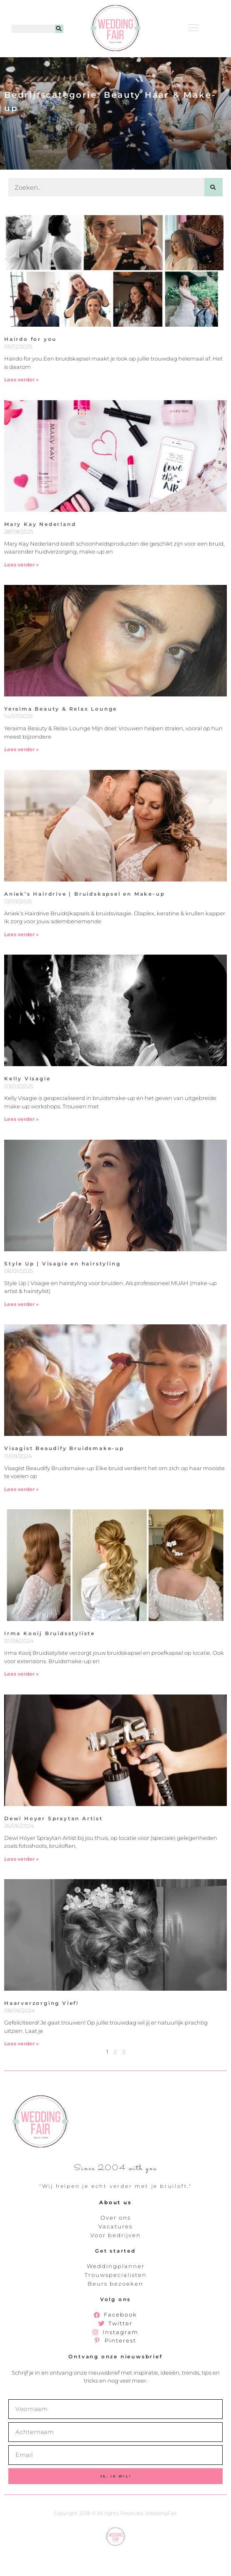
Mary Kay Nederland (40, 548)
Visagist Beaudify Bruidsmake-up (64, 1472)
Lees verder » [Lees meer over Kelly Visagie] (21, 1143)
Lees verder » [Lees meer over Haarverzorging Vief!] (21, 2067)
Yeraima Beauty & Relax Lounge (60, 732)
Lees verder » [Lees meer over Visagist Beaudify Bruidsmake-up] (21, 1513)
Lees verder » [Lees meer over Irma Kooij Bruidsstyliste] (21, 1697)
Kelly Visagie (27, 1102)
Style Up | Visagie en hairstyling (62, 1287)
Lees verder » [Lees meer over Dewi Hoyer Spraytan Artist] (21, 1883)
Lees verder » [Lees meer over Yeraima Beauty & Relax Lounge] (21, 773)
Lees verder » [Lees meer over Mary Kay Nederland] (21, 588)
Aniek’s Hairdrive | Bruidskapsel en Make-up (84, 918)
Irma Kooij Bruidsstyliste (49, 1657)
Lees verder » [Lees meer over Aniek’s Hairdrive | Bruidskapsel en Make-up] (21, 958)
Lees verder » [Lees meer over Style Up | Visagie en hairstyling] (21, 1328)
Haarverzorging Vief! (41, 2027)
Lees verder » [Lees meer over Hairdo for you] (21, 403)
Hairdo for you (30, 363)
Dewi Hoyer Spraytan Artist (53, 1842)
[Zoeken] (59, 29)
